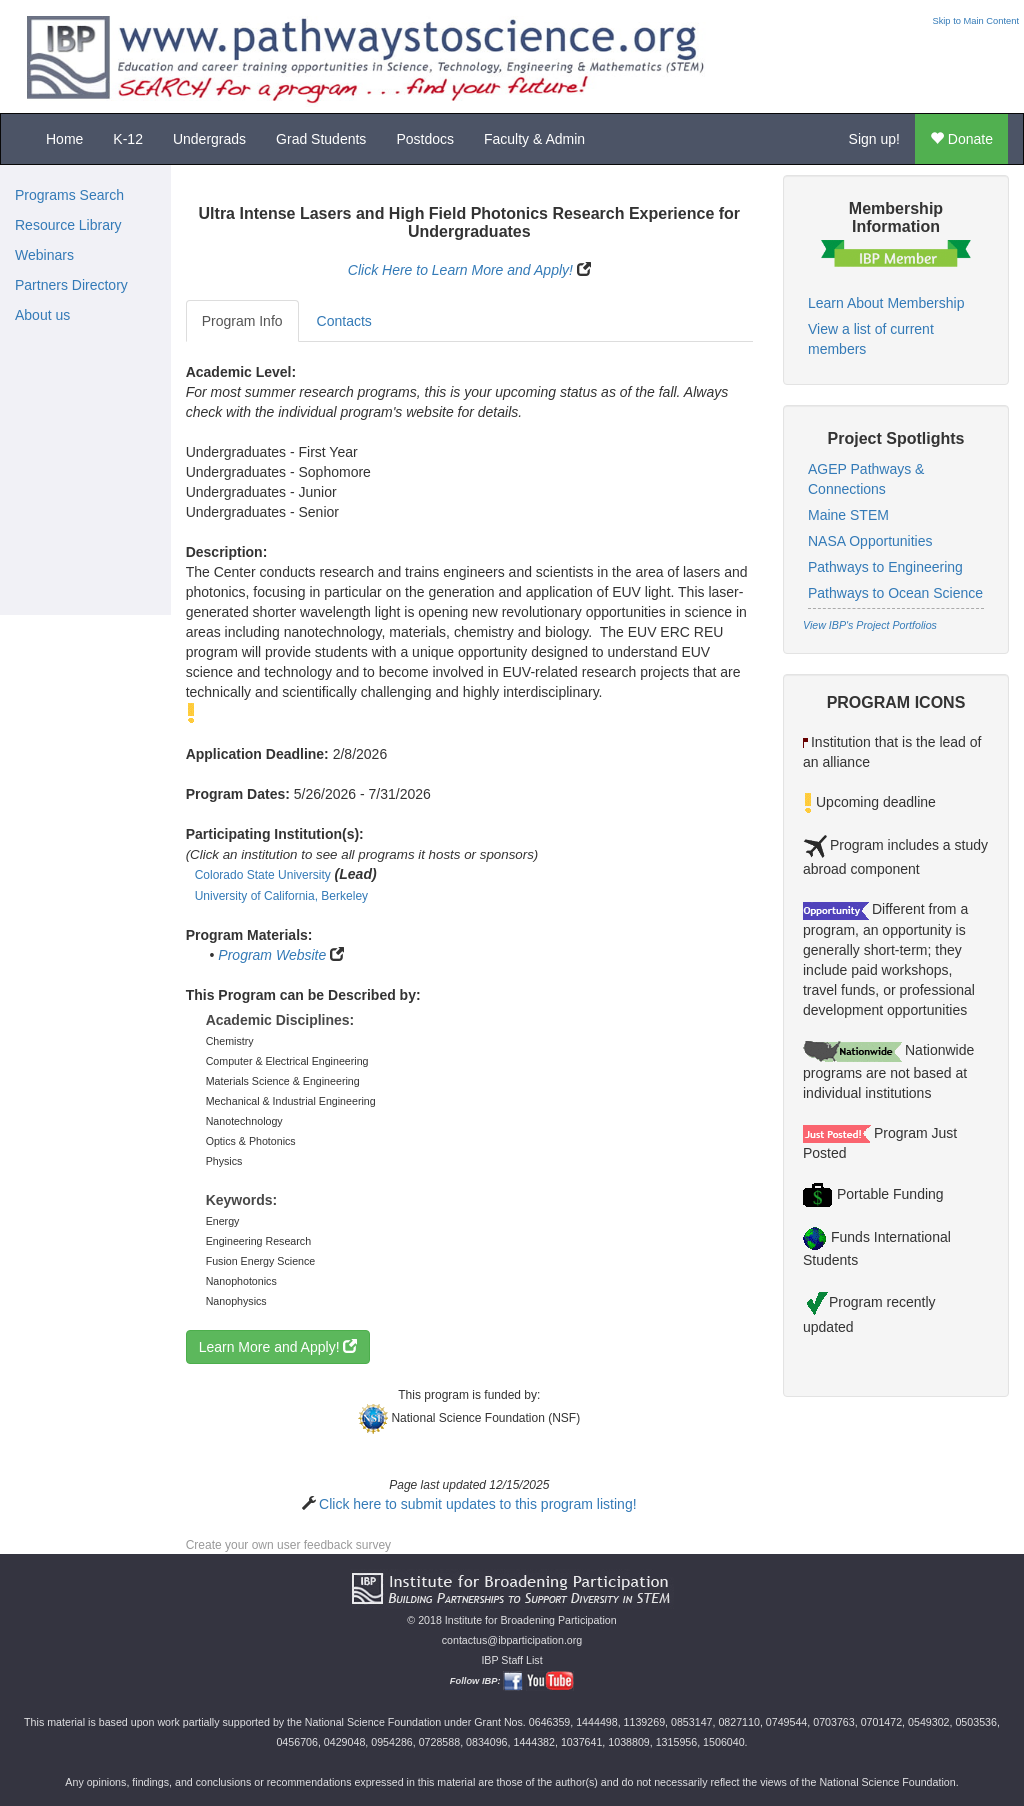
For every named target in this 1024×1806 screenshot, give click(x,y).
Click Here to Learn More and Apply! (460, 270)
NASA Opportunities (870, 541)
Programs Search (69, 195)
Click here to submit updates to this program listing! (477, 1504)
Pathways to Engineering (885, 567)
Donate (961, 139)
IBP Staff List (511, 1660)
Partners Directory (71, 285)
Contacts (344, 321)
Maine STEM (848, 515)
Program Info (242, 321)
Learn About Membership (886, 303)
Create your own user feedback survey (288, 1545)
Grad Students (321, 139)
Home (64, 139)
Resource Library (68, 225)
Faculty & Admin (534, 139)
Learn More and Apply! (278, 1347)
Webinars (44, 255)
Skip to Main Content (975, 21)
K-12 (128, 139)
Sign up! (874, 139)
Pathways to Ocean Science (895, 593)
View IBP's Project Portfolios (870, 625)
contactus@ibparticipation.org (512, 1640)
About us (42, 315)
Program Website (272, 955)
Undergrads (209, 139)
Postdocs (425, 139)
